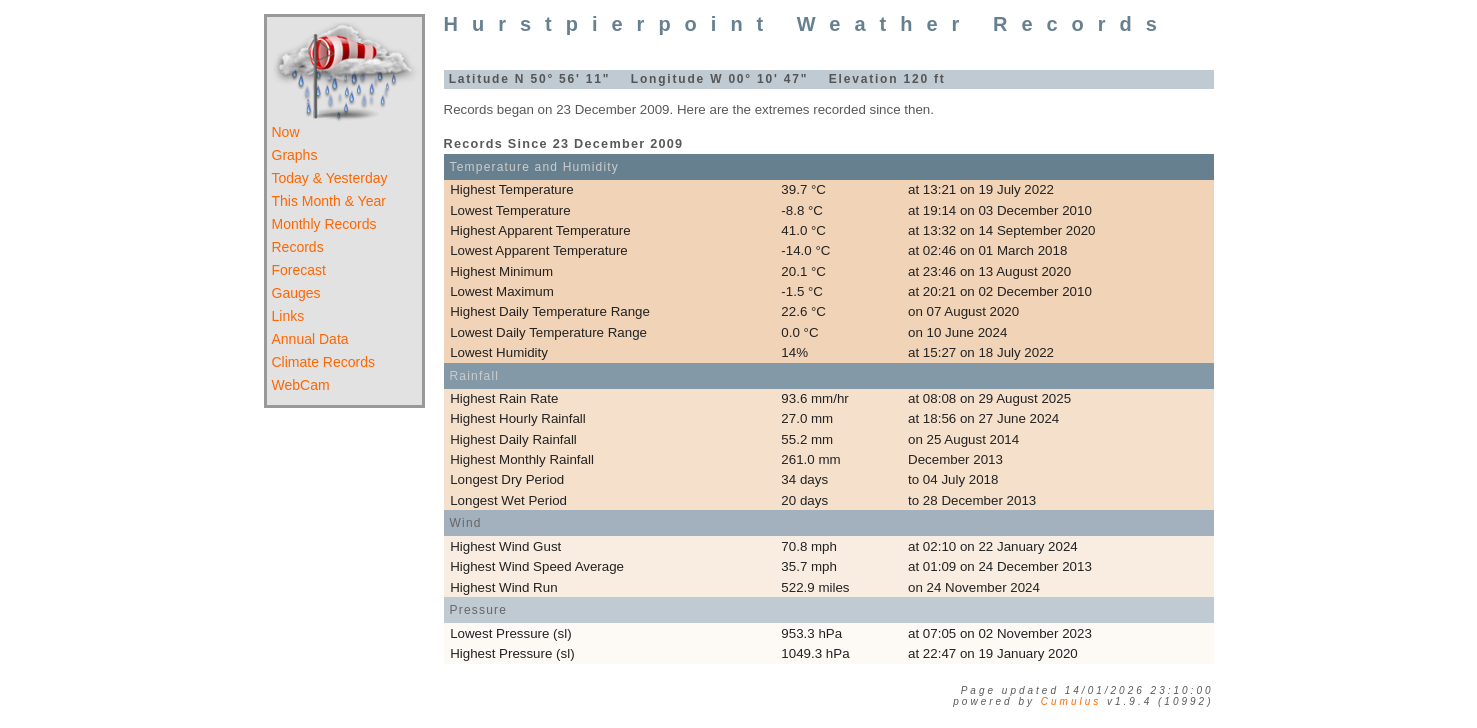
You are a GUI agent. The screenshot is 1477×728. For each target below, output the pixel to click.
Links (288, 316)
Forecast (299, 270)
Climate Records (323, 362)
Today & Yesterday (330, 178)
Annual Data (310, 339)
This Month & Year (329, 201)
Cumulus (1071, 701)
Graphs (295, 155)
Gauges (296, 293)
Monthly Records (324, 224)
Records (298, 247)
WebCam (301, 385)
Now (286, 132)
